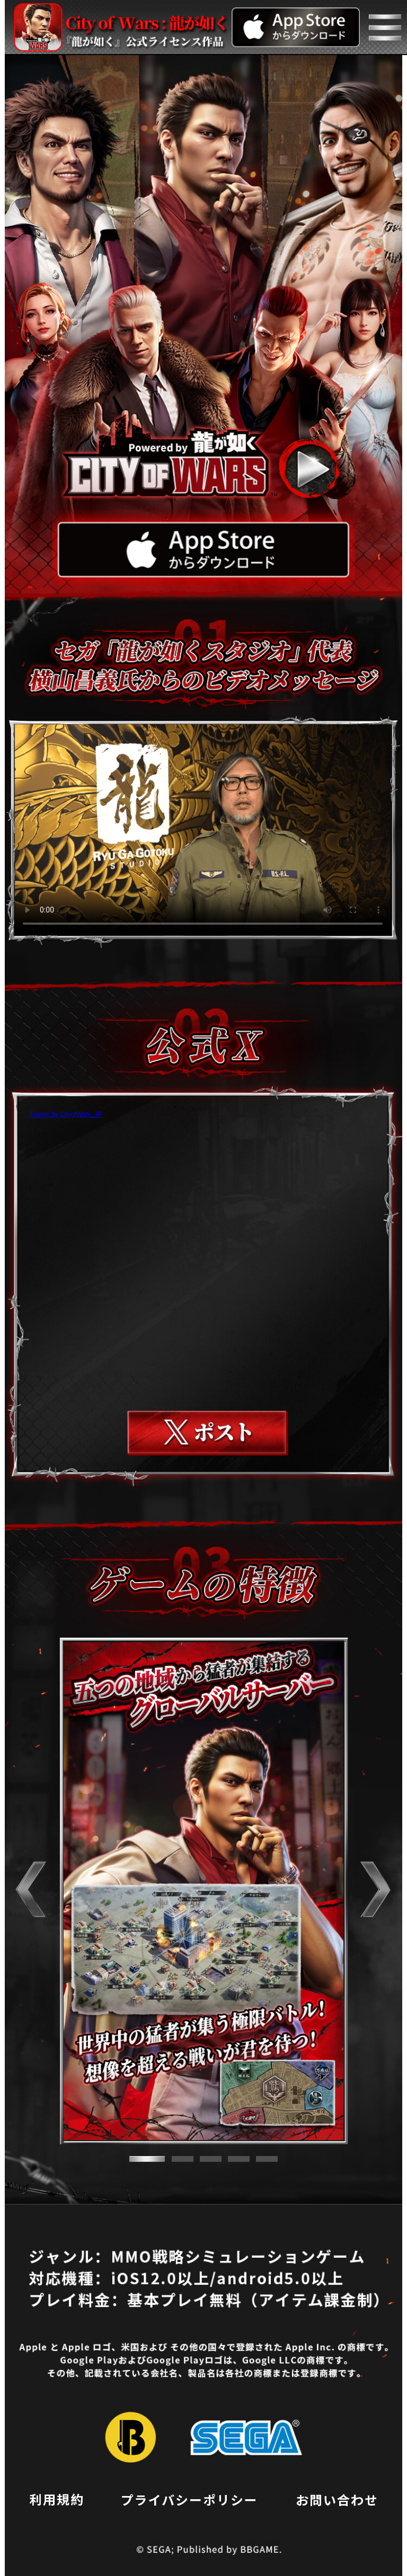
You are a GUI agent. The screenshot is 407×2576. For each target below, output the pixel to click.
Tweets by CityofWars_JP (66, 1114)
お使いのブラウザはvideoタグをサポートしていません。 (202, 829)
